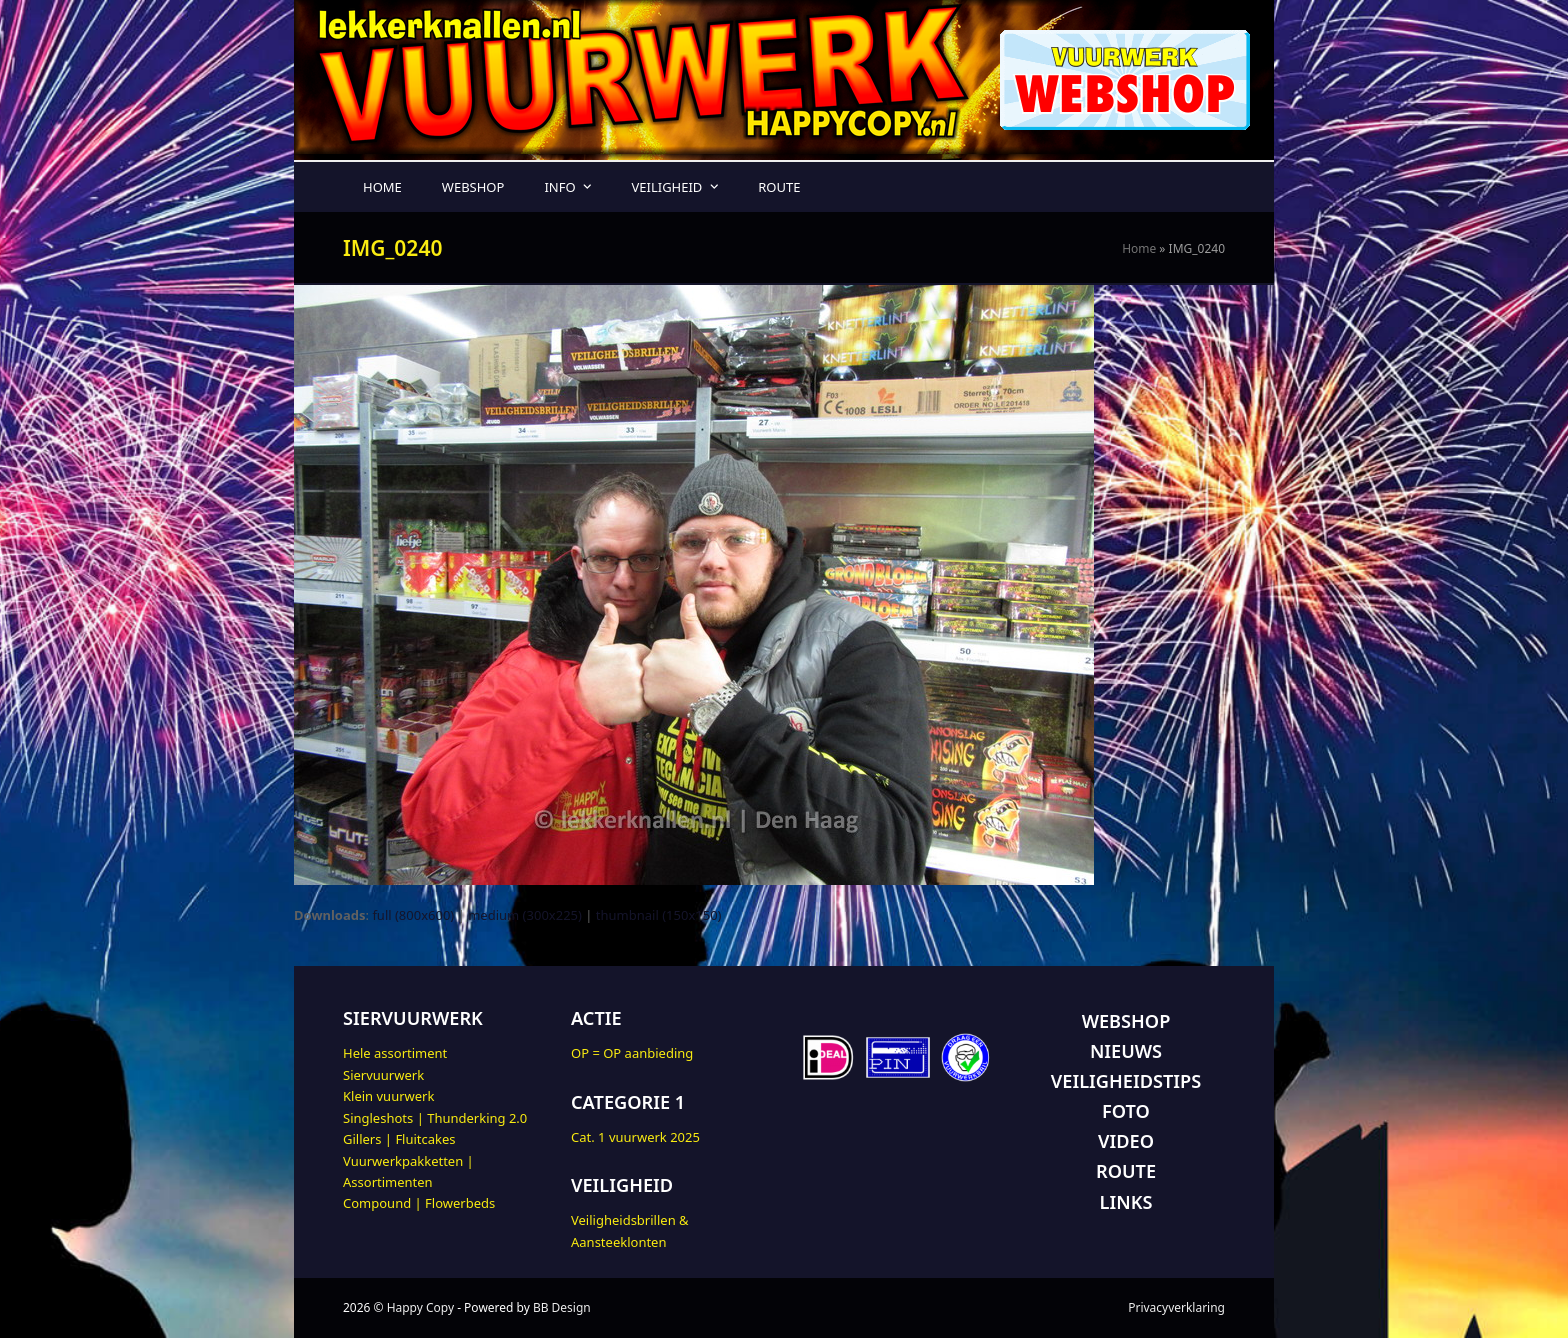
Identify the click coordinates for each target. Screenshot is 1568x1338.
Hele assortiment (395, 1053)
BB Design (562, 1307)
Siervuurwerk (383, 1075)
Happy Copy (420, 1307)
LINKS (1126, 1202)
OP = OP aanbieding (632, 1053)
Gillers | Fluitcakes (399, 1139)
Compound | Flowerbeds (419, 1203)
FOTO (1126, 1111)
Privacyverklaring (1176, 1307)
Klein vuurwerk (388, 1096)
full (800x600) (413, 915)
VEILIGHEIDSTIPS (1126, 1081)
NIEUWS (1126, 1051)
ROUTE (1126, 1171)
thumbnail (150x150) (659, 915)
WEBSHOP (1126, 1021)
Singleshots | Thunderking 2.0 (435, 1118)
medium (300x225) (525, 915)
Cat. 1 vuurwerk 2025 (635, 1137)
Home (1139, 248)
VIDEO (1126, 1141)
